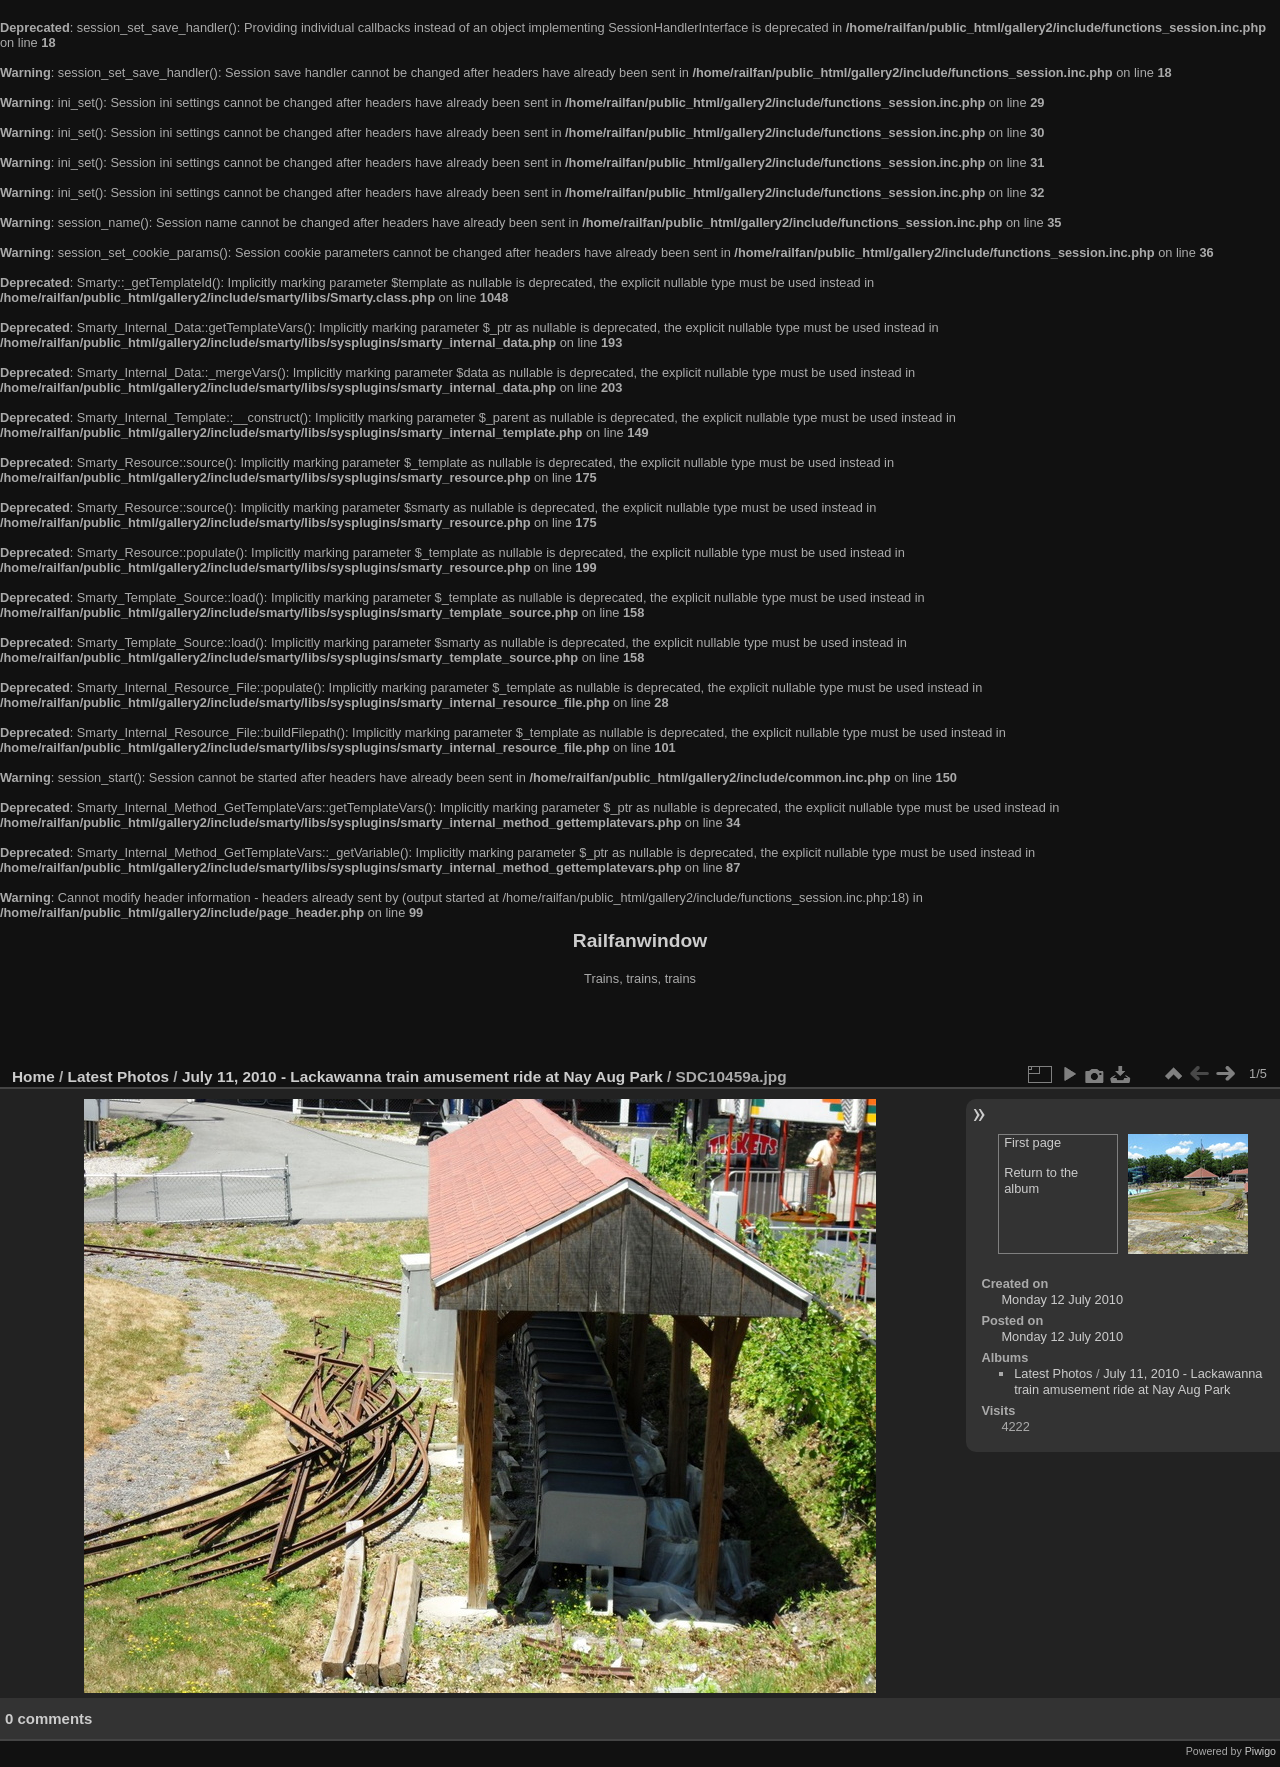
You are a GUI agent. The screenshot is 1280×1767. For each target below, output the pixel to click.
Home (33, 1076)
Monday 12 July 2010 (1062, 1299)
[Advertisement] (640, 1029)
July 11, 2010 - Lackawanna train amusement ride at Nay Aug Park (422, 1076)
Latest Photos (119, 1076)
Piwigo (1260, 1751)
